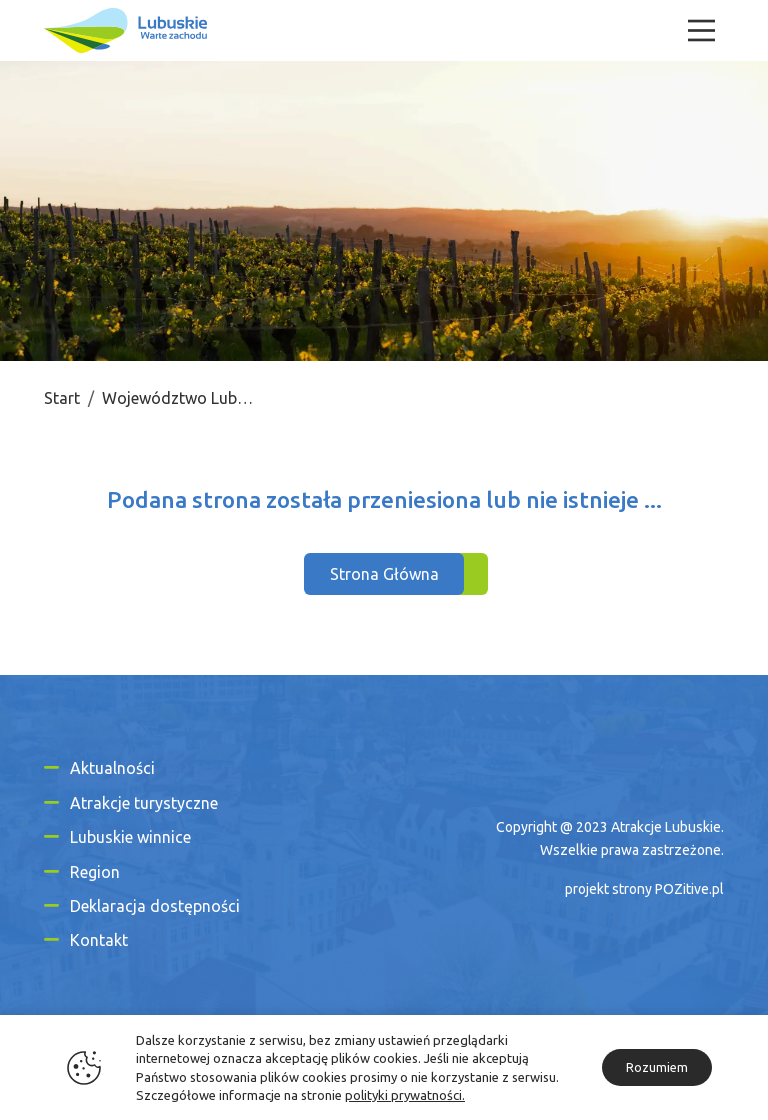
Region (95, 872)
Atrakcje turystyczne (144, 803)
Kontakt (99, 940)
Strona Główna (384, 574)
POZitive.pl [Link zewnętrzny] (689, 889)
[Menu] (701, 30)
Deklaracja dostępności (155, 906)
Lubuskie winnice (130, 837)
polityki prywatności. (405, 1095)
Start (62, 398)
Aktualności (112, 768)
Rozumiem (657, 1067)
